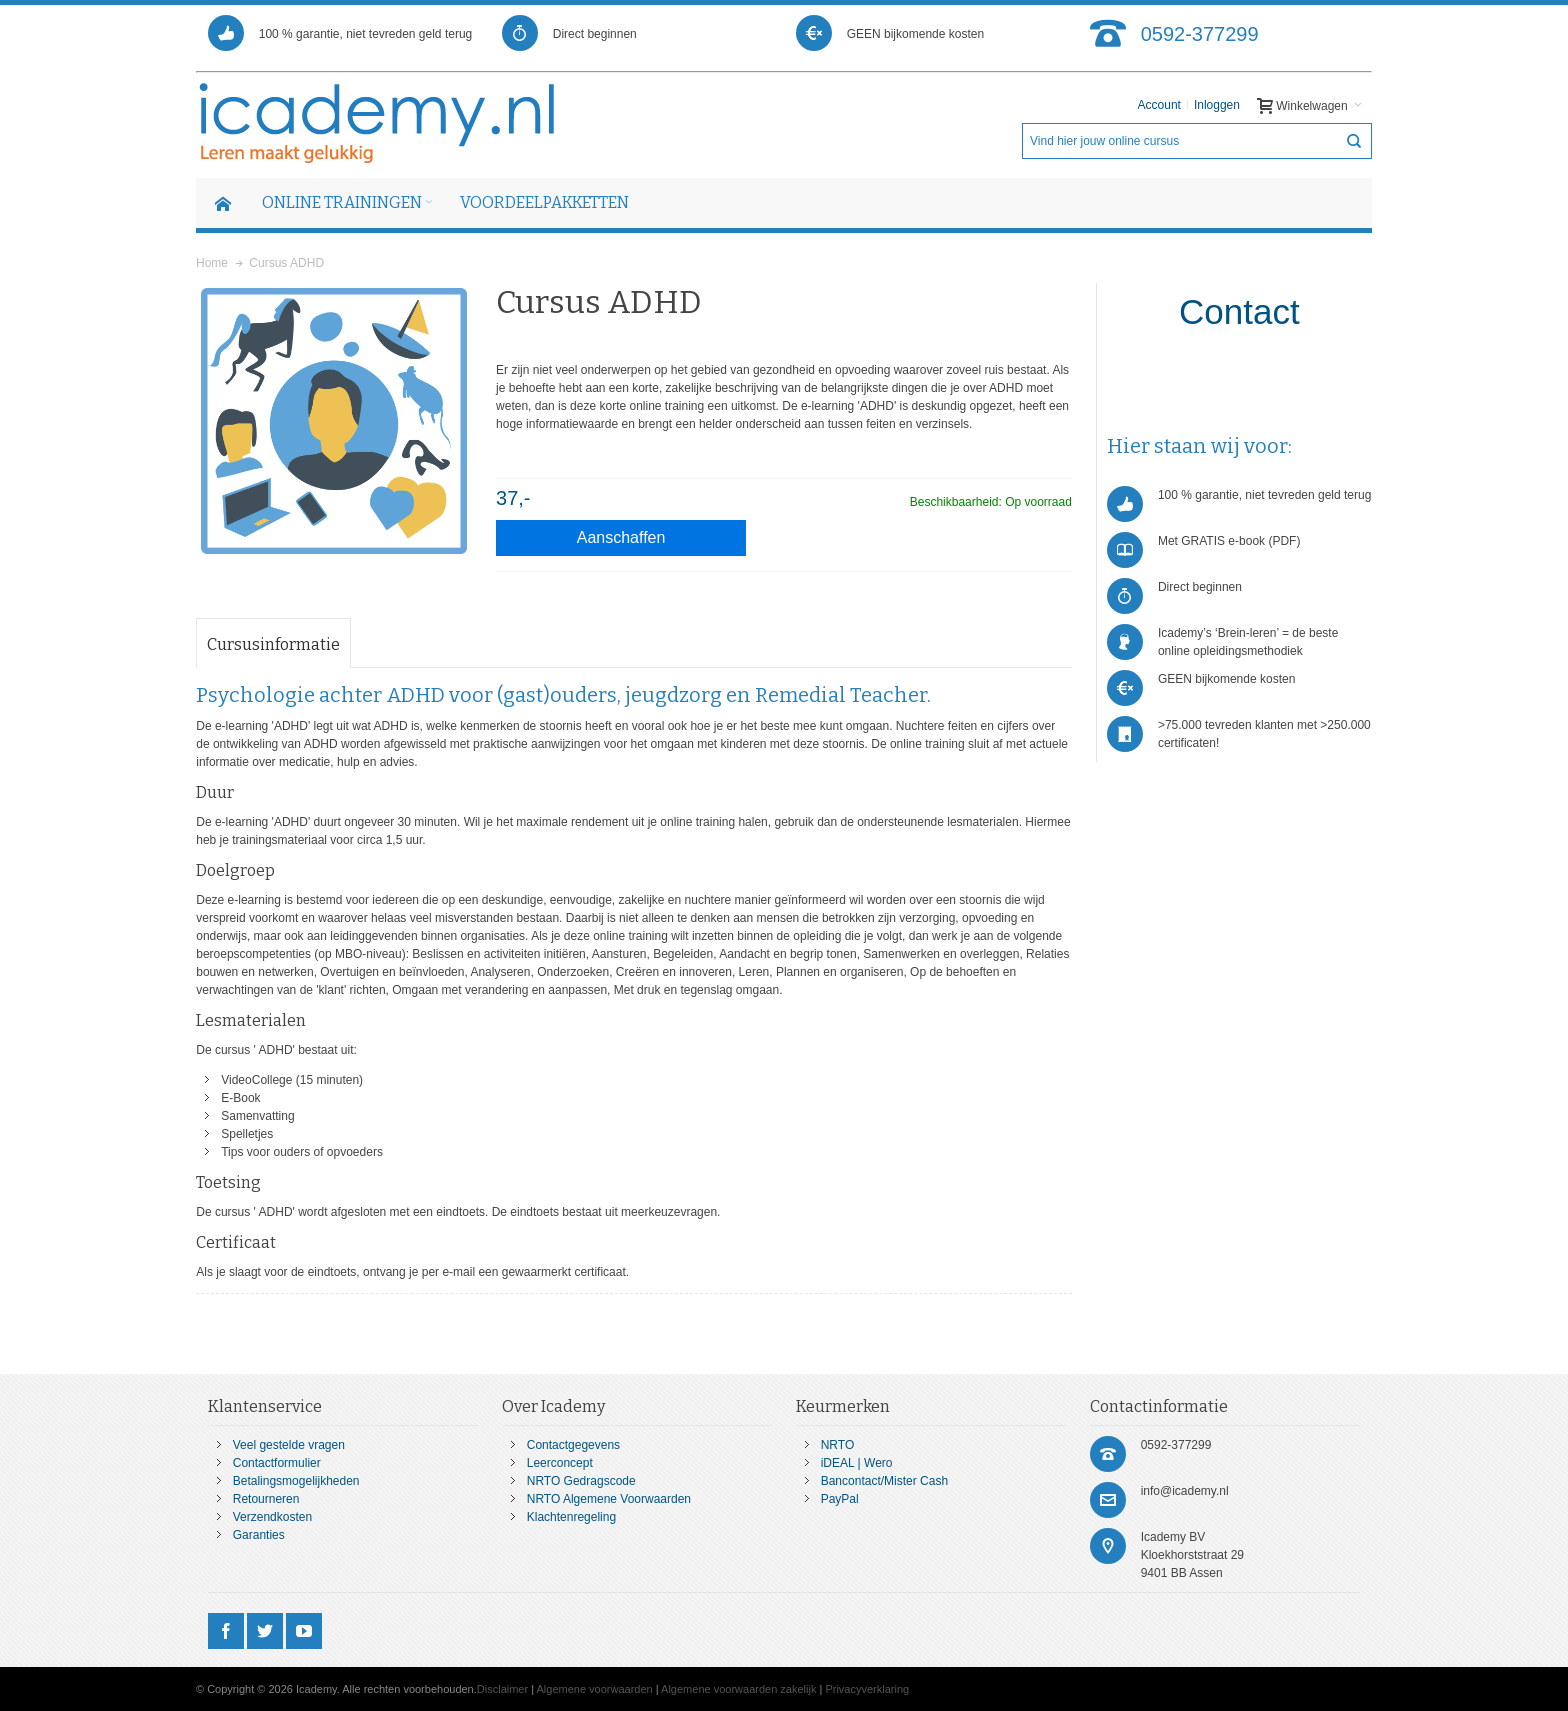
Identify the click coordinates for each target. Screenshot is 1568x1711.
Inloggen (1217, 105)
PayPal (840, 1499)
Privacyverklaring (867, 1689)
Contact (1239, 311)
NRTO (838, 1445)
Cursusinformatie (273, 644)
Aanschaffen (621, 537)
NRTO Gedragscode (581, 1481)
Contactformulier (277, 1463)
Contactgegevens (573, 1445)
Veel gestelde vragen (289, 1445)
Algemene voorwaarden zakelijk (738, 1689)
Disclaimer (502, 1689)
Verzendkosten (272, 1517)
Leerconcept (560, 1463)
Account (1159, 105)
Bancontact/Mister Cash (884, 1481)
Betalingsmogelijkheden (296, 1481)
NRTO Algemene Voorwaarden (609, 1499)
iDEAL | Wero (857, 1463)
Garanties (259, 1535)
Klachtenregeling (571, 1517)
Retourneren (266, 1499)
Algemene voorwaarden (595, 1689)
